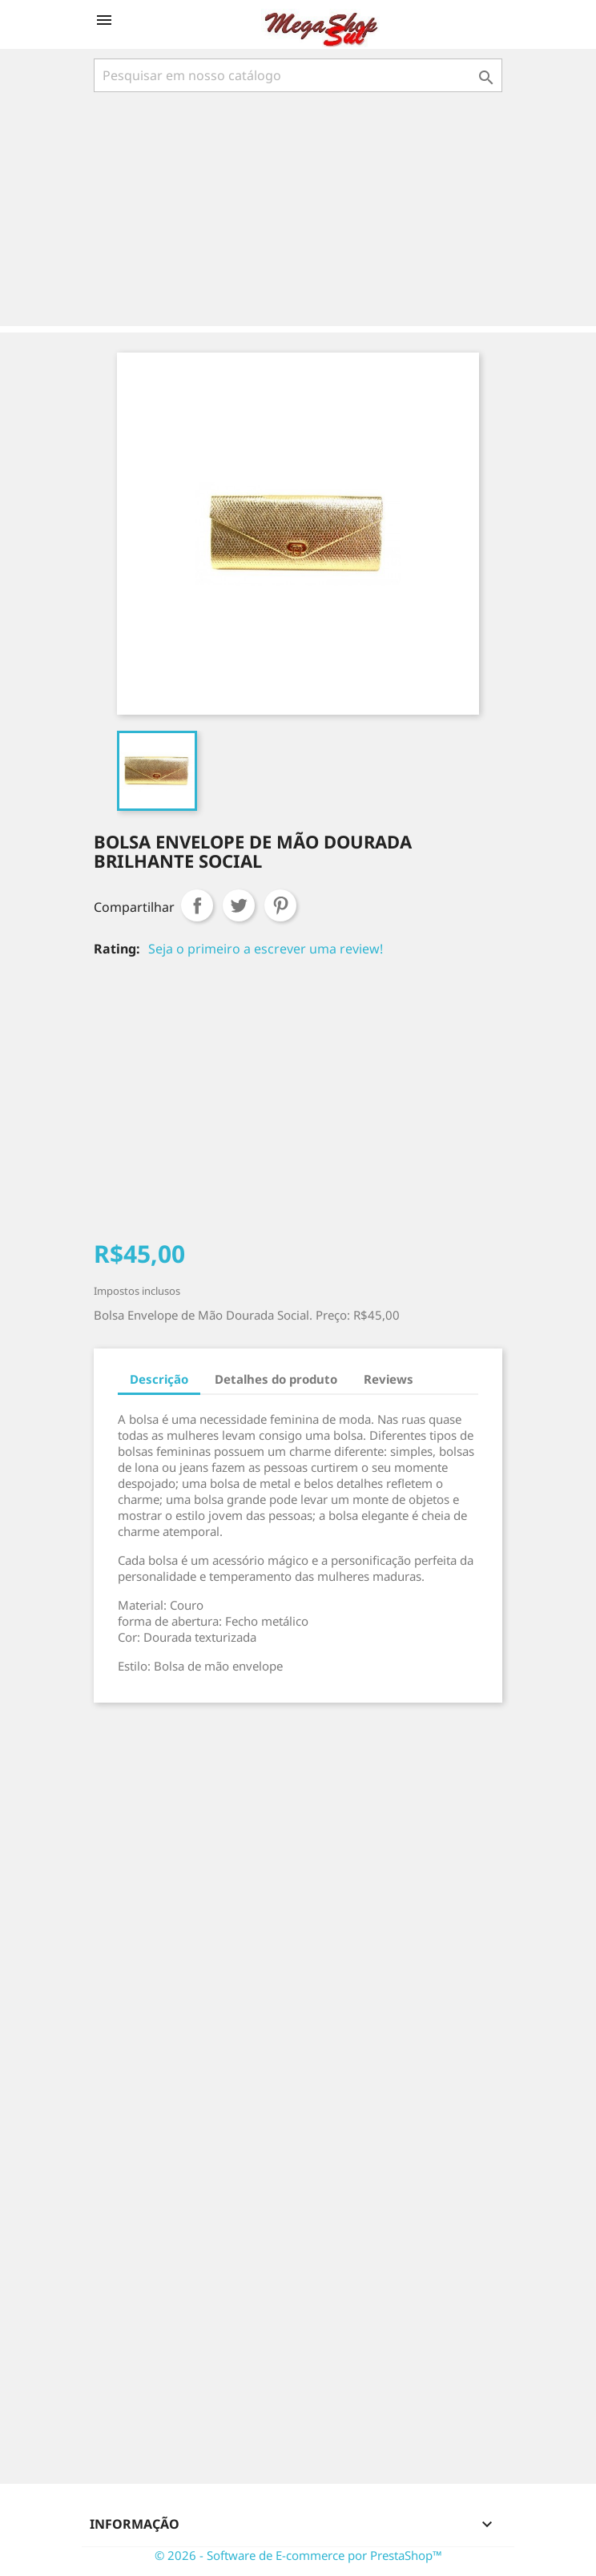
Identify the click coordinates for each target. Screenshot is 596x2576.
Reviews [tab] (388, 1379)
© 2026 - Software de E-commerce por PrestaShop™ (298, 2555)
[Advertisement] (301, 211)
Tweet (239, 905)
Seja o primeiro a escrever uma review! (265, 949)
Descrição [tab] (159, 1379)
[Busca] (298, 75)
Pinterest (280, 905)
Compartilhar (197, 905)
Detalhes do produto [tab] (276, 1379)
